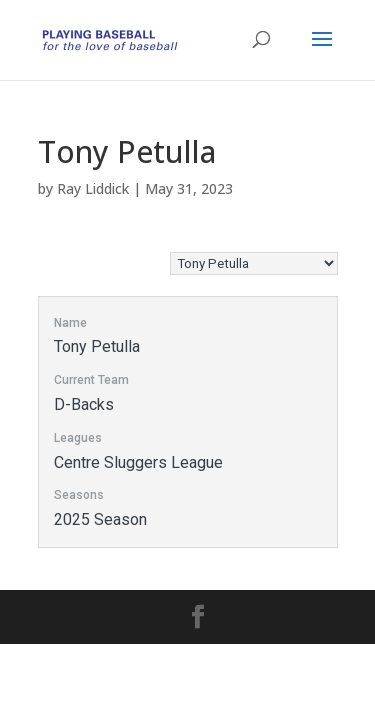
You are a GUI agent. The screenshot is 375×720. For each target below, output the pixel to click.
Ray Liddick (93, 188)
